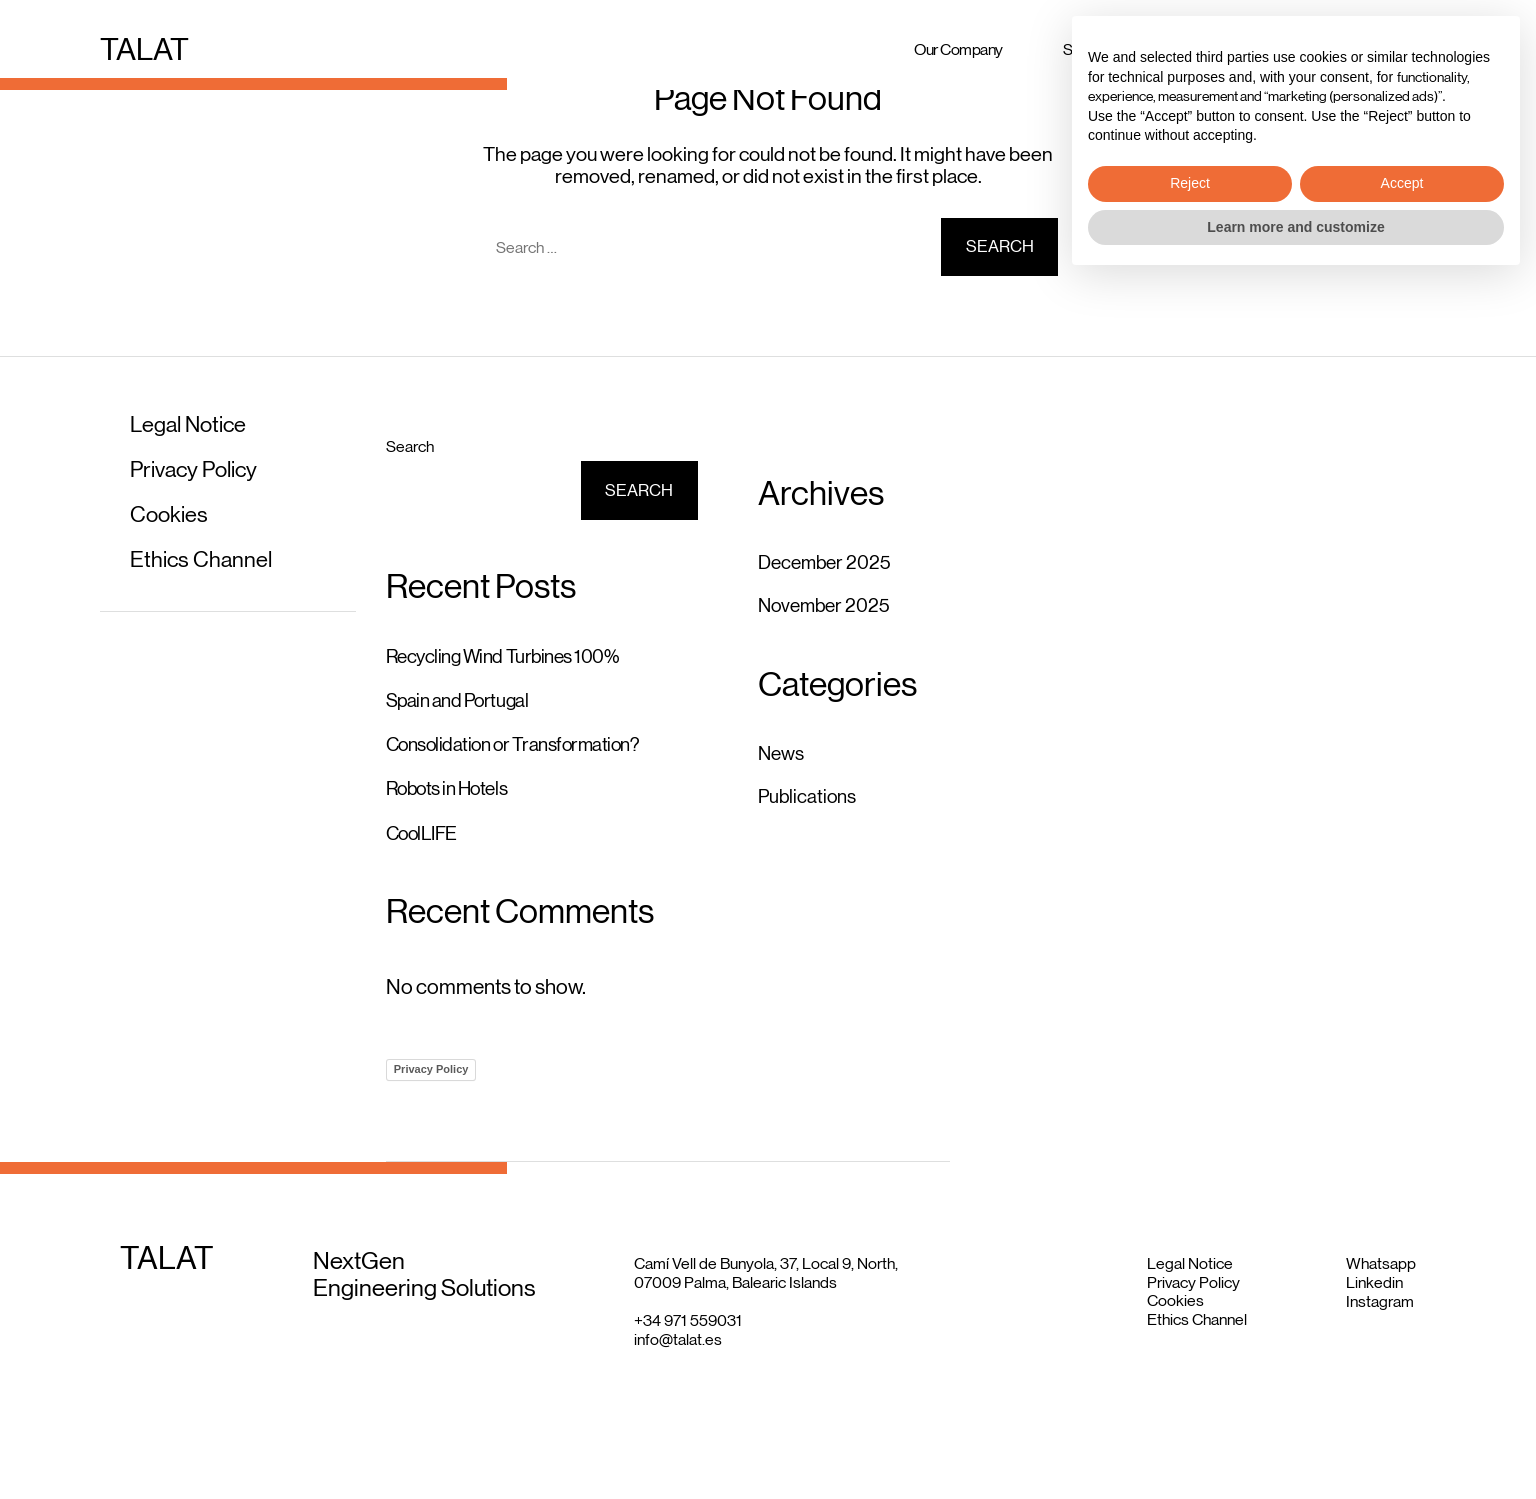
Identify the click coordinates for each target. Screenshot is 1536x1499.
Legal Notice (193, 423)
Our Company (958, 45)
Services (1090, 45)
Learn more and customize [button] (1295, 1444)
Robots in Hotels (454, 796)
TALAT (147, 46)
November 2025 (831, 605)
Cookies (172, 513)
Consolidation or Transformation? (525, 749)
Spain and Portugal (464, 703)
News (783, 753)
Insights (1335, 45)
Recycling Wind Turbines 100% (513, 657)
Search (410, 446)
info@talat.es (678, 1350)
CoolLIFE (426, 842)
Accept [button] (1402, 1401)
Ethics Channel (206, 558)
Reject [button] (1190, 1401)
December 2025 (831, 562)
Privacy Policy (199, 468)
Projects (1224, 45)
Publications (812, 796)
